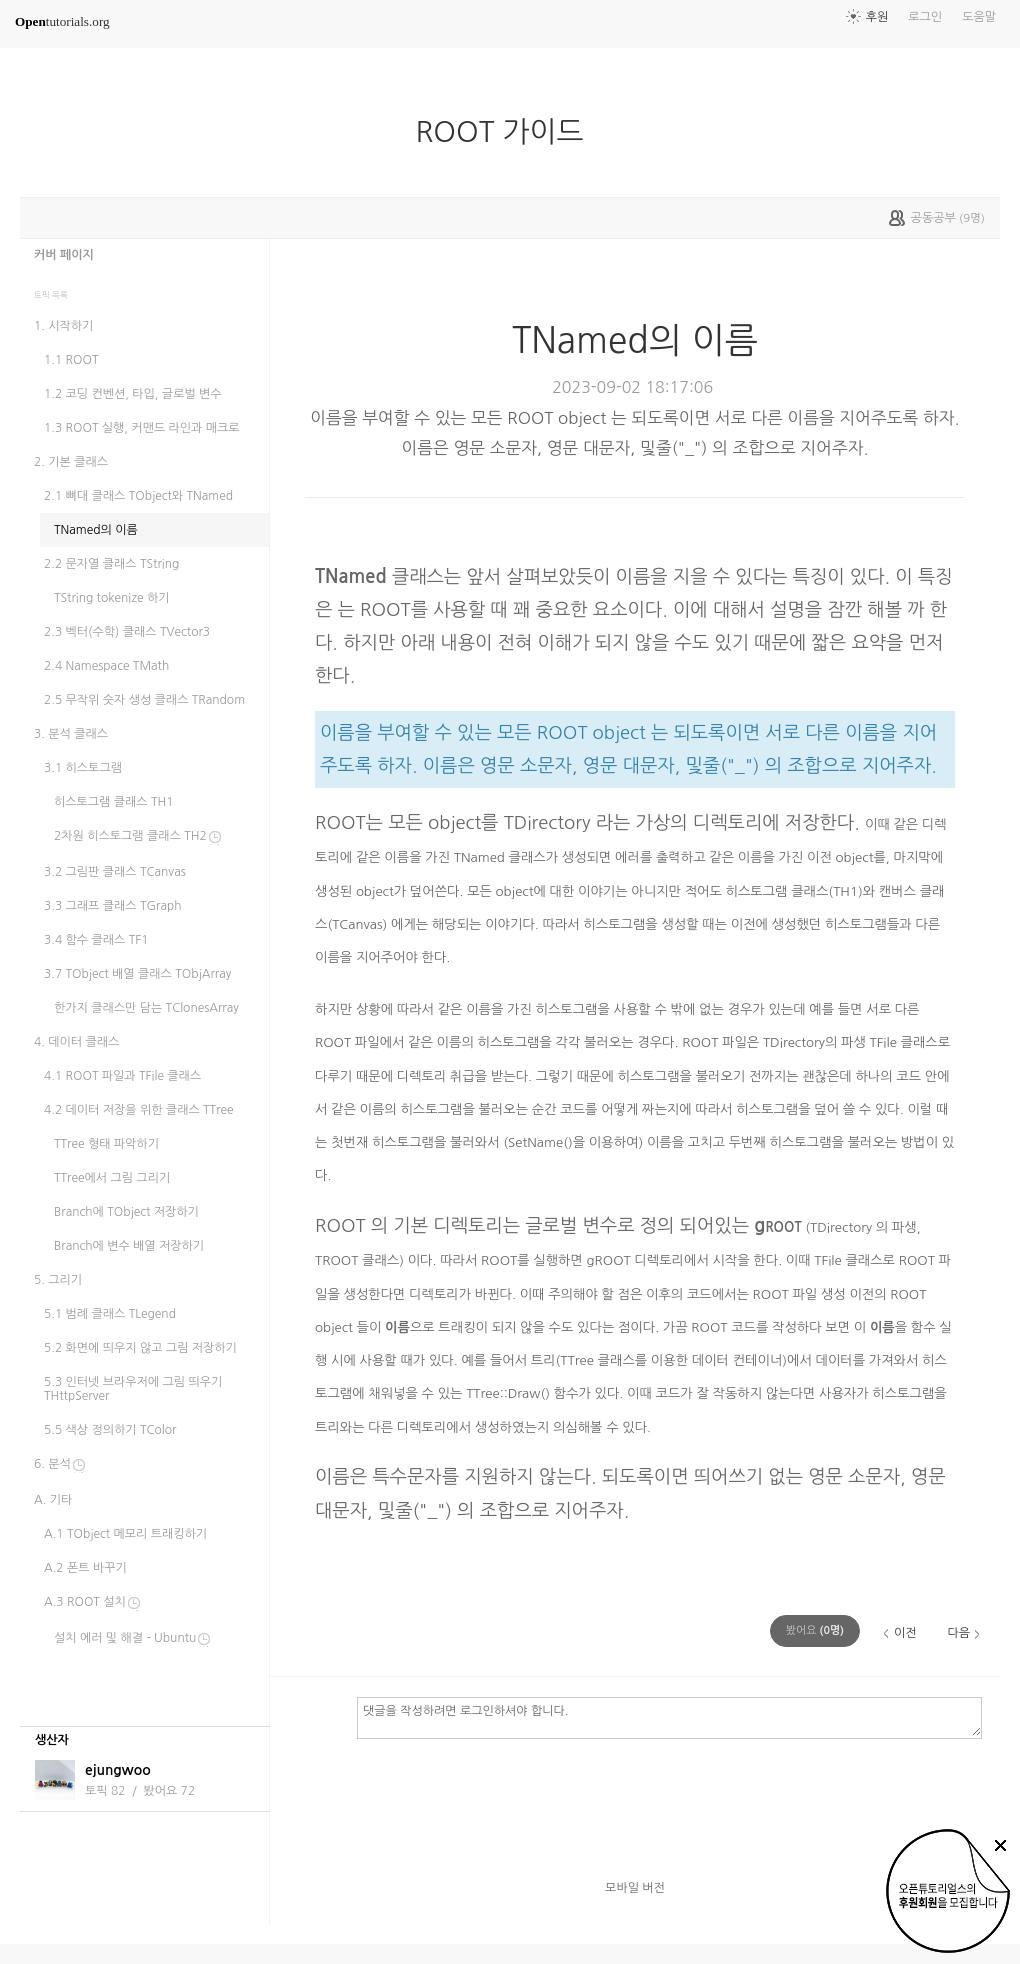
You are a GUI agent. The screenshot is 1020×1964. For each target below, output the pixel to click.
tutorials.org (62, 21)
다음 (958, 1633)
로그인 (925, 17)
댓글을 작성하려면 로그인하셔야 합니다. (669, 1717)
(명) (815, 1630)
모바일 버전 (635, 1888)
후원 (877, 17)
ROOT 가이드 (507, 132)
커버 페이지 (64, 255)
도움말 (979, 17)
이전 (905, 1633)
